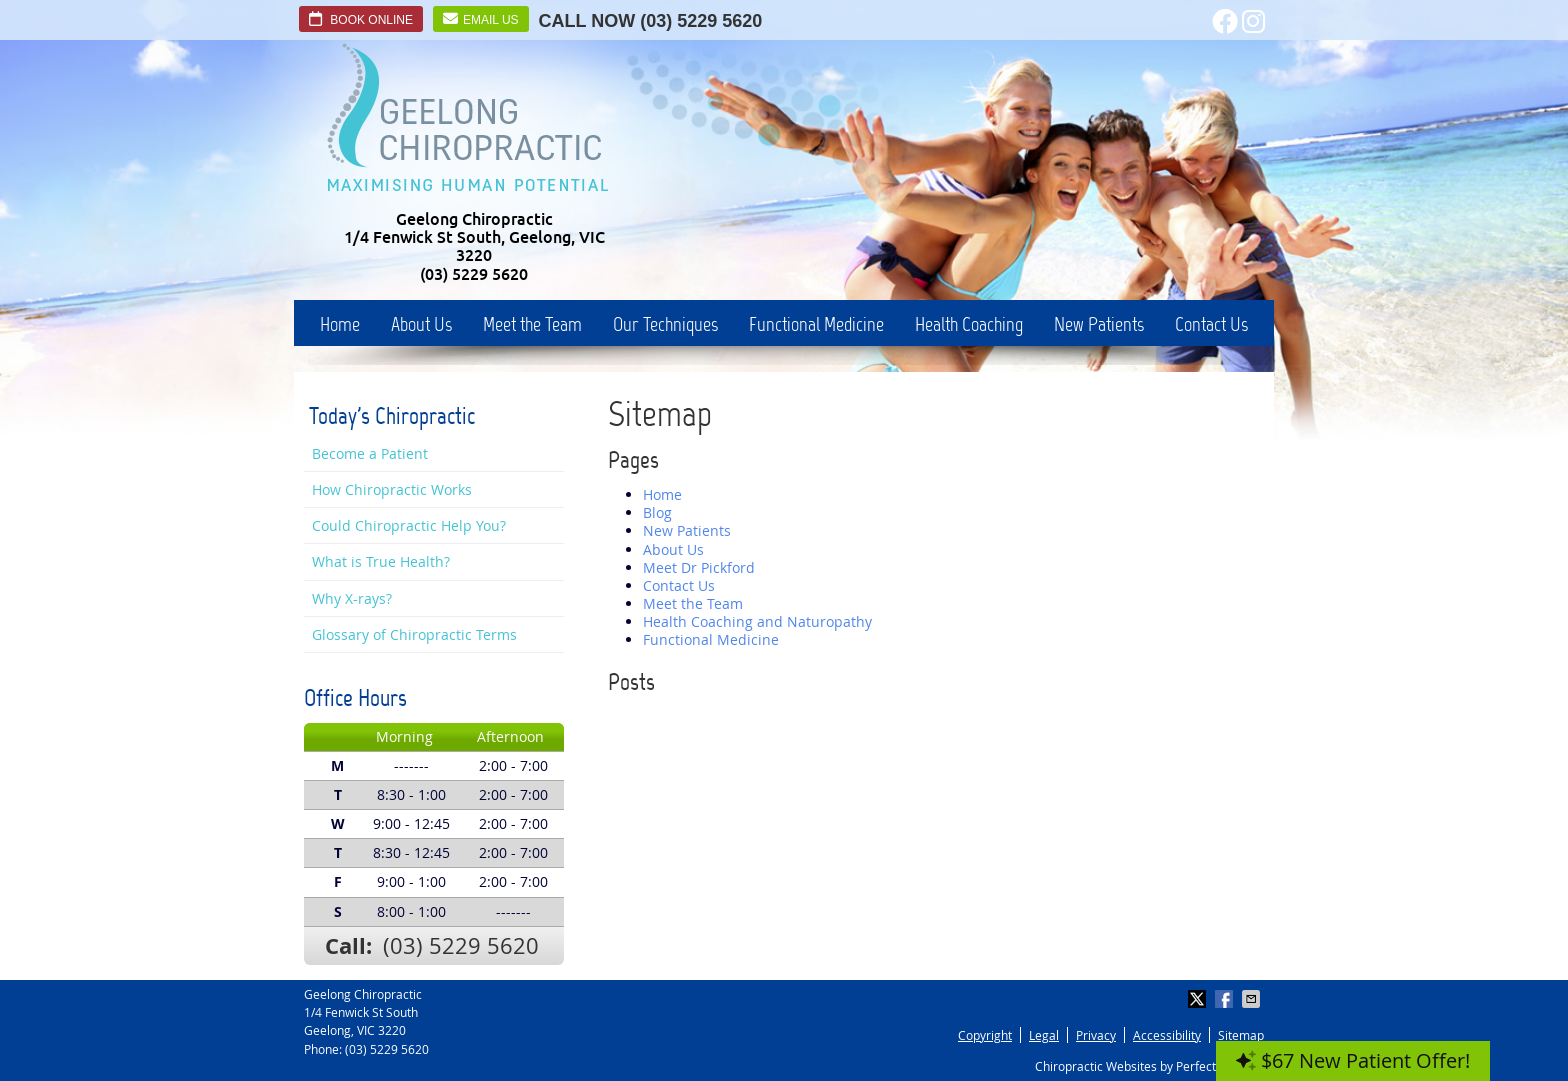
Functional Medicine (816, 324)
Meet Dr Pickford (699, 567)
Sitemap (1241, 1035)
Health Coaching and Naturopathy (757, 621)
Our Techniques (665, 324)
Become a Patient (370, 453)
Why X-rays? (352, 598)
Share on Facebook (1226, 999)
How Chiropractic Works (392, 489)
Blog (657, 512)
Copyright (985, 1035)
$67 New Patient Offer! (1353, 1060)
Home (340, 324)
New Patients (1099, 324)
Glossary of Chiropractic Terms (414, 634)
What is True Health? (381, 561)
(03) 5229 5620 (701, 21)
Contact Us (1211, 324)
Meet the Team (532, 324)
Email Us (481, 19)
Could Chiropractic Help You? (409, 525)
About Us (421, 324)
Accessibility (1167, 1035)
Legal (1044, 1035)
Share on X (1199, 999)
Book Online (361, 19)
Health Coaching (969, 324)
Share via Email (1253, 999)
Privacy (1096, 1035)
